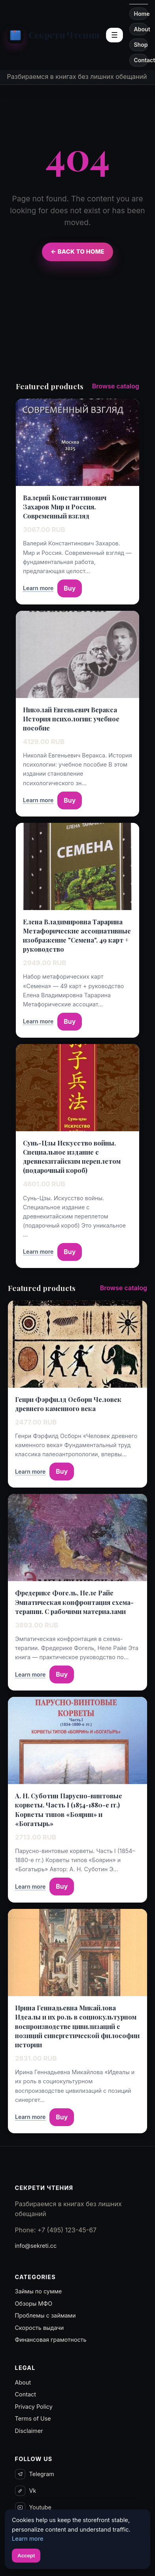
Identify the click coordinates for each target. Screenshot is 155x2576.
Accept (26, 2556)
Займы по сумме (38, 2291)
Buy (70, 588)
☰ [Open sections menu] (114, 35)
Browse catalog (115, 386)
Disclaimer (29, 2430)
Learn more (38, 588)
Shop (140, 44)
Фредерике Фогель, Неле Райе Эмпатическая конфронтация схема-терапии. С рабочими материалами (74, 1602)
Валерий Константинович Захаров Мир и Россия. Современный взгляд (64, 506)
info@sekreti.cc (36, 2245)
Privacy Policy (34, 2406)
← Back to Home (77, 251)
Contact (141, 60)
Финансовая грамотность (51, 2339)
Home (141, 13)
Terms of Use (33, 2418)
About (141, 29)
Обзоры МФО (34, 2303)
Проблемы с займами (45, 2315)
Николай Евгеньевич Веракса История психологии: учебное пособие (71, 719)
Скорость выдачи (39, 2327)
